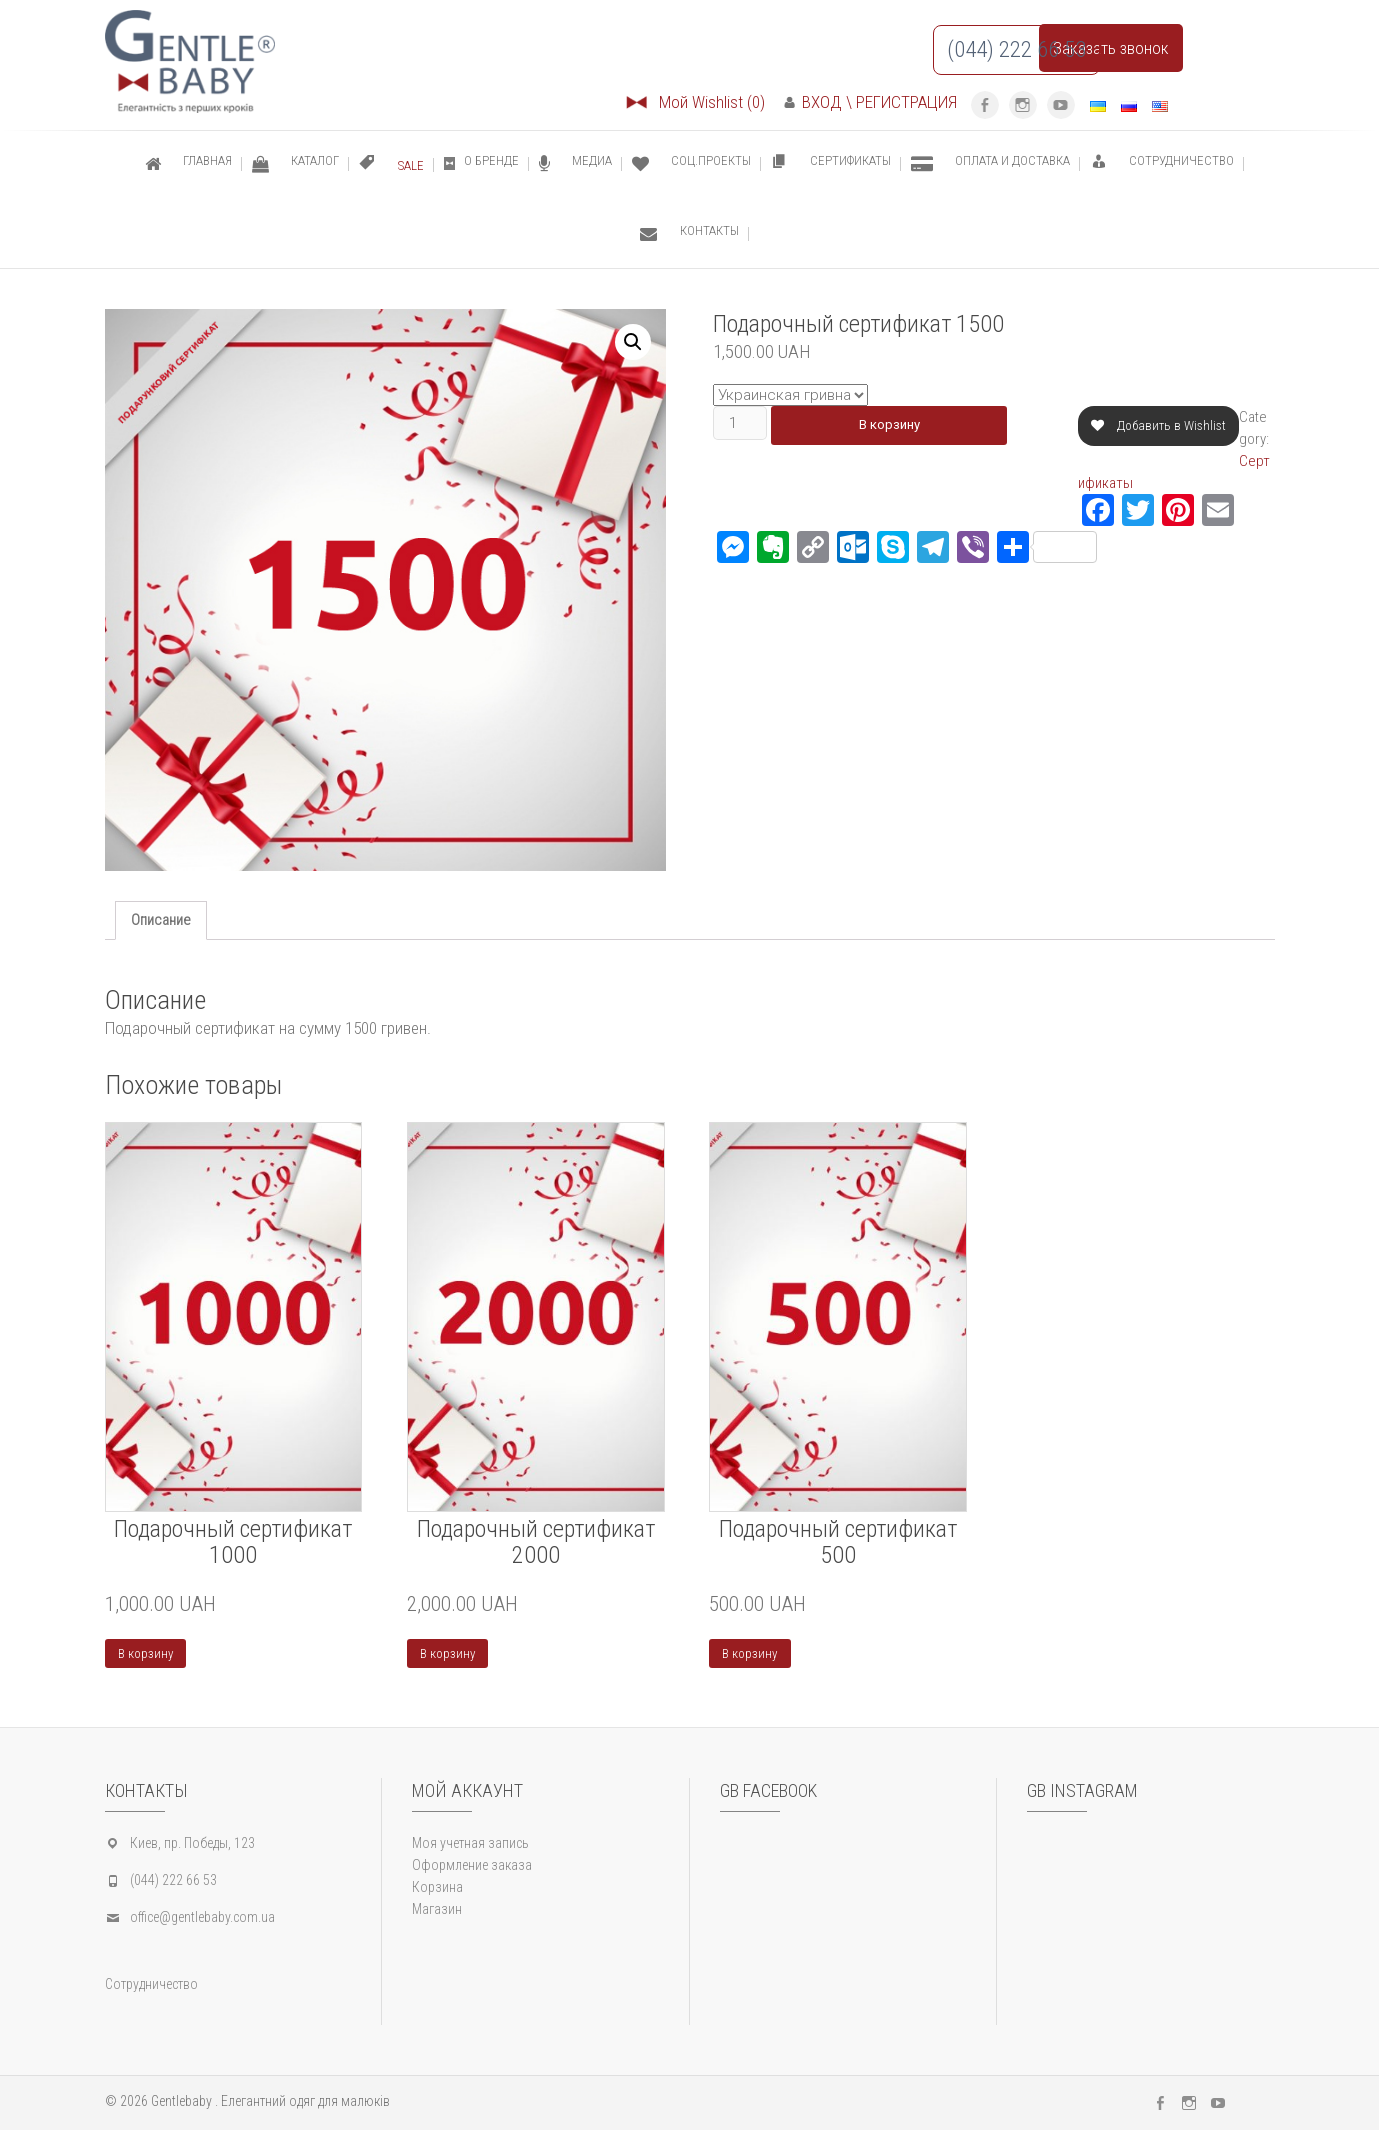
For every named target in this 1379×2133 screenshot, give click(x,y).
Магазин (437, 1912)
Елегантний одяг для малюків (305, 2104)
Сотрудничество (151, 1987)
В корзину (899, 426)
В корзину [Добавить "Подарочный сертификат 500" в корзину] (752, 1655)
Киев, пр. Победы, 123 (192, 1846)
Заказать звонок (1111, 48)
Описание (161, 920)
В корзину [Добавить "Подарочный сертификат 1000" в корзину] (148, 1655)
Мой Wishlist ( (694, 102)
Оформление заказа (472, 1868)
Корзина (437, 1890)
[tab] (161, 920)
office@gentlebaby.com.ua (202, 1920)
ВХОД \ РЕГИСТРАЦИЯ (870, 102)
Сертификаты (1121, 483)
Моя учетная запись (470, 1846)
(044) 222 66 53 (173, 1883)
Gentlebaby (181, 2104)
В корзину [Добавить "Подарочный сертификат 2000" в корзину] (450, 1655)
